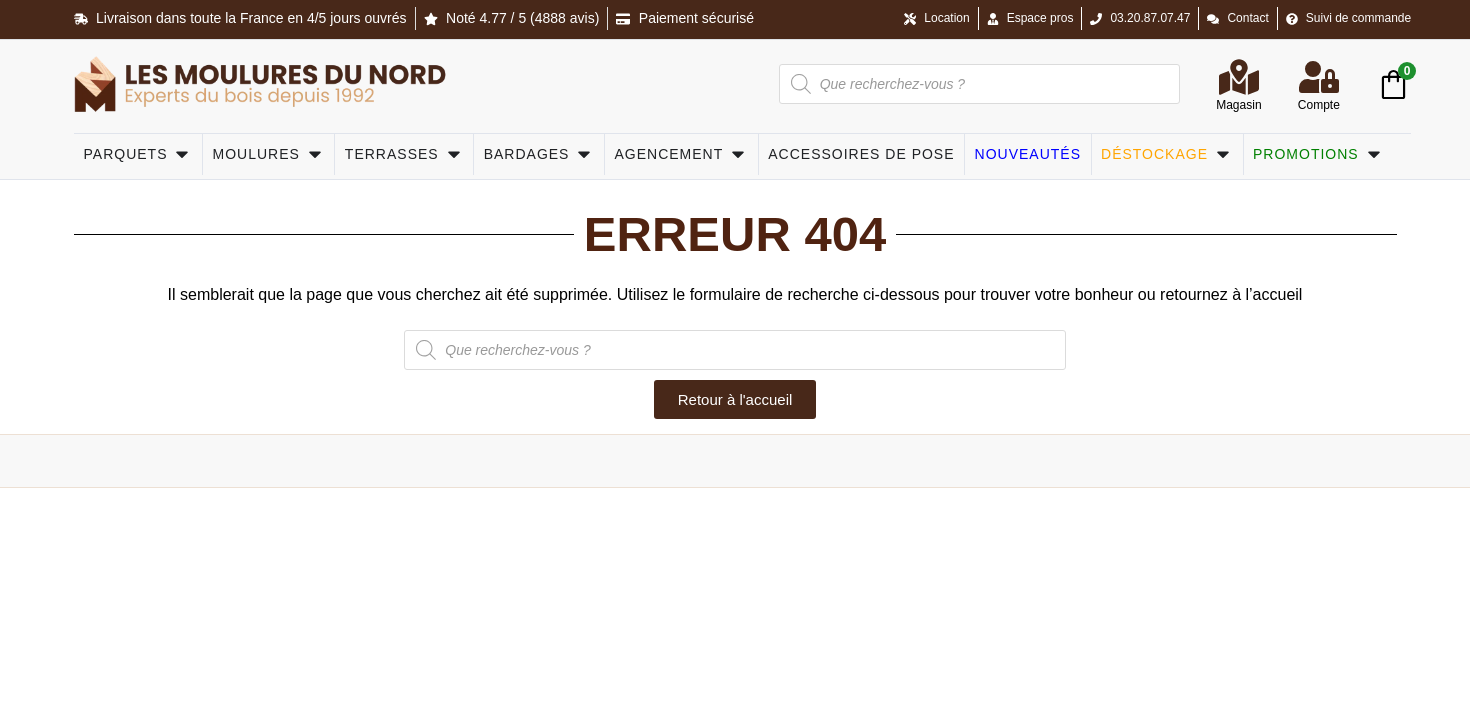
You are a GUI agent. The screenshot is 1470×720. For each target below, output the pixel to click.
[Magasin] (1239, 77)
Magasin (1238, 105)
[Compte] (1319, 77)
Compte (1319, 105)
